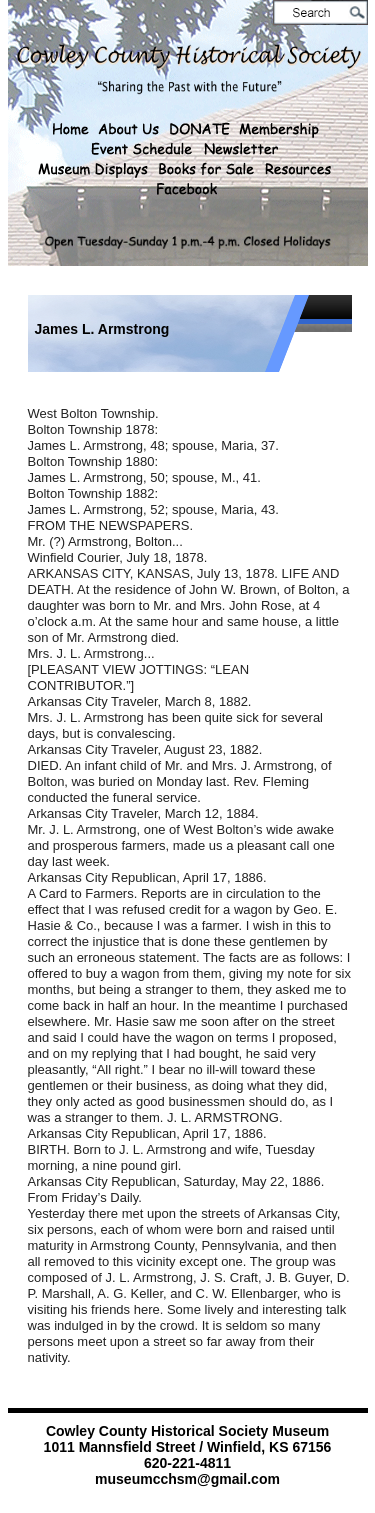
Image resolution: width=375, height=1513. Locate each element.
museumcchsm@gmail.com (187, 1479)
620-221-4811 (187, 1463)
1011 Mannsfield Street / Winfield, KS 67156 (188, 1447)
